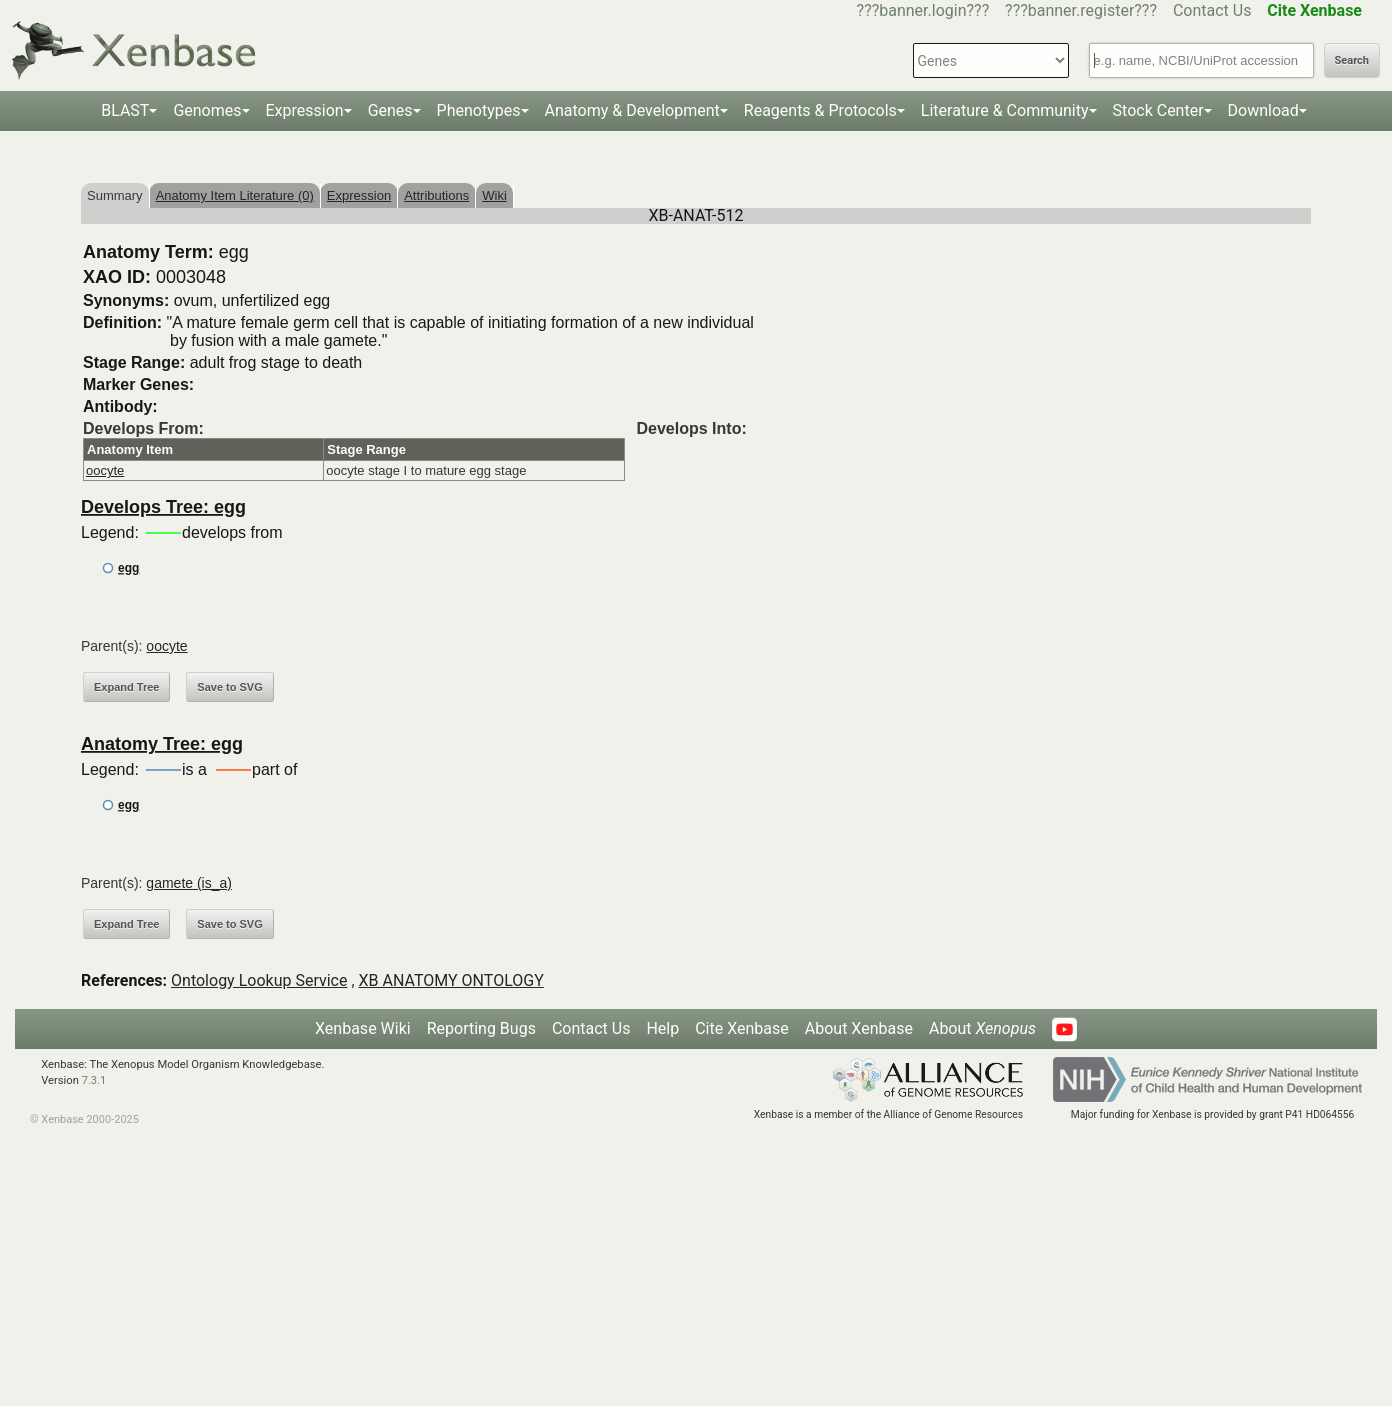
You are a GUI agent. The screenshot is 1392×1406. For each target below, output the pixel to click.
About (982, 1028)
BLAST (125, 110)
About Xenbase (859, 1028)
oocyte (105, 470)
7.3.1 (94, 1080)
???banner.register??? (1081, 10)
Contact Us (1212, 10)
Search (1352, 60)
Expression (305, 110)
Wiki (494, 195)
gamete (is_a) (189, 883)
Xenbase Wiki (363, 1028)
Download (1263, 110)
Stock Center (1158, 110)
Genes (390, 110)
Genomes (207, 110)
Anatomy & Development (632, 110)
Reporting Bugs (481, 1028)
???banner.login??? (923, 10)
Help (662, 1028)
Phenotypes (479, 110)
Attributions (436, 195)
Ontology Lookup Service (259, 980)
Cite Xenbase (742, 1028)
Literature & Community (1005, 110)
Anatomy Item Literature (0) (235, 195)
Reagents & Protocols (820, 110)
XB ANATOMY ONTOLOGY (451, 980)
